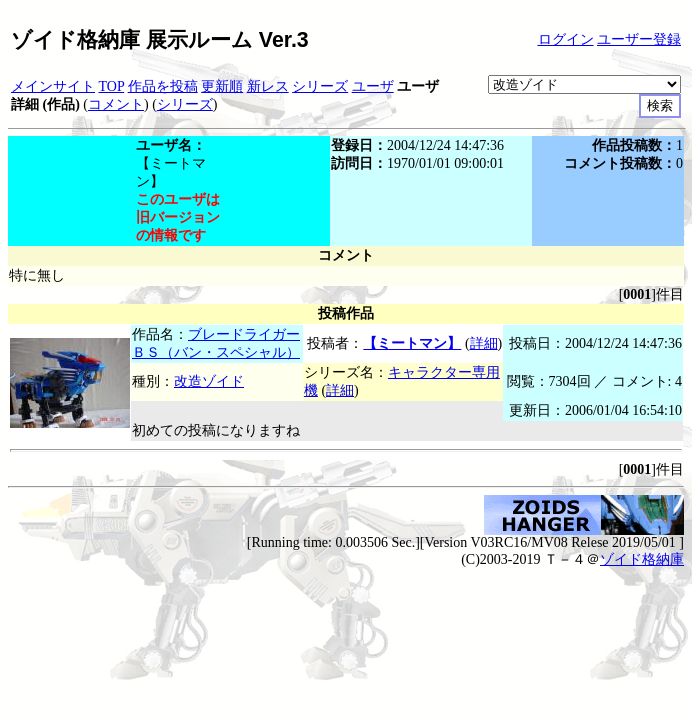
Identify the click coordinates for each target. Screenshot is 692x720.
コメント (116, 104)
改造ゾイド (209, 381)
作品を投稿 (163, 86)
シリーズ (320, 86)
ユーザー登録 (639, 39)
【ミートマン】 (412, 343)
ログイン (566, 39)
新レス (268, 86)
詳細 (484, 343)
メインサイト (53, 86)
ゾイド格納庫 (642, 559)
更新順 (222, 86)
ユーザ (373, 86)
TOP (112, 86)
